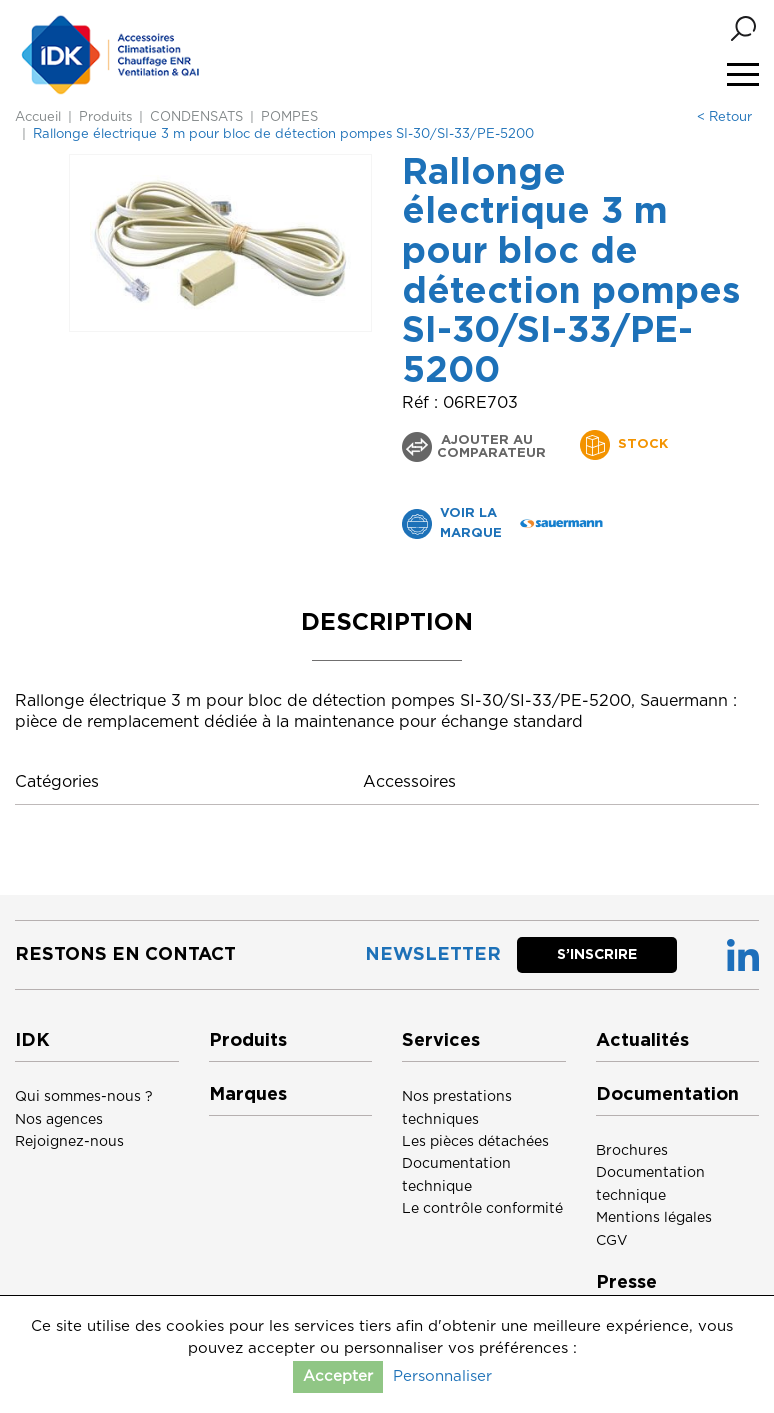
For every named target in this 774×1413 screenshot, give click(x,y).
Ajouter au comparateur (491, 447)
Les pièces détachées (475, 1142)
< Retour (724, 117)
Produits (105, 117)
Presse (626, 1283)
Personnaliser (442, 1376)
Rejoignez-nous (69, 1142)
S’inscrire (597, 955)
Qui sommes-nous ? (84, 1097)
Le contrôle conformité (482, 1209)
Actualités (642, 1041)
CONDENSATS (196, 117)
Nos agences (59, 1120)
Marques (248, 1095)
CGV (612, 1241)
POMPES (289, 117)
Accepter (338, 1376)
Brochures (632, 1151)
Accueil (38, 117)
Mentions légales (654, 1218)
